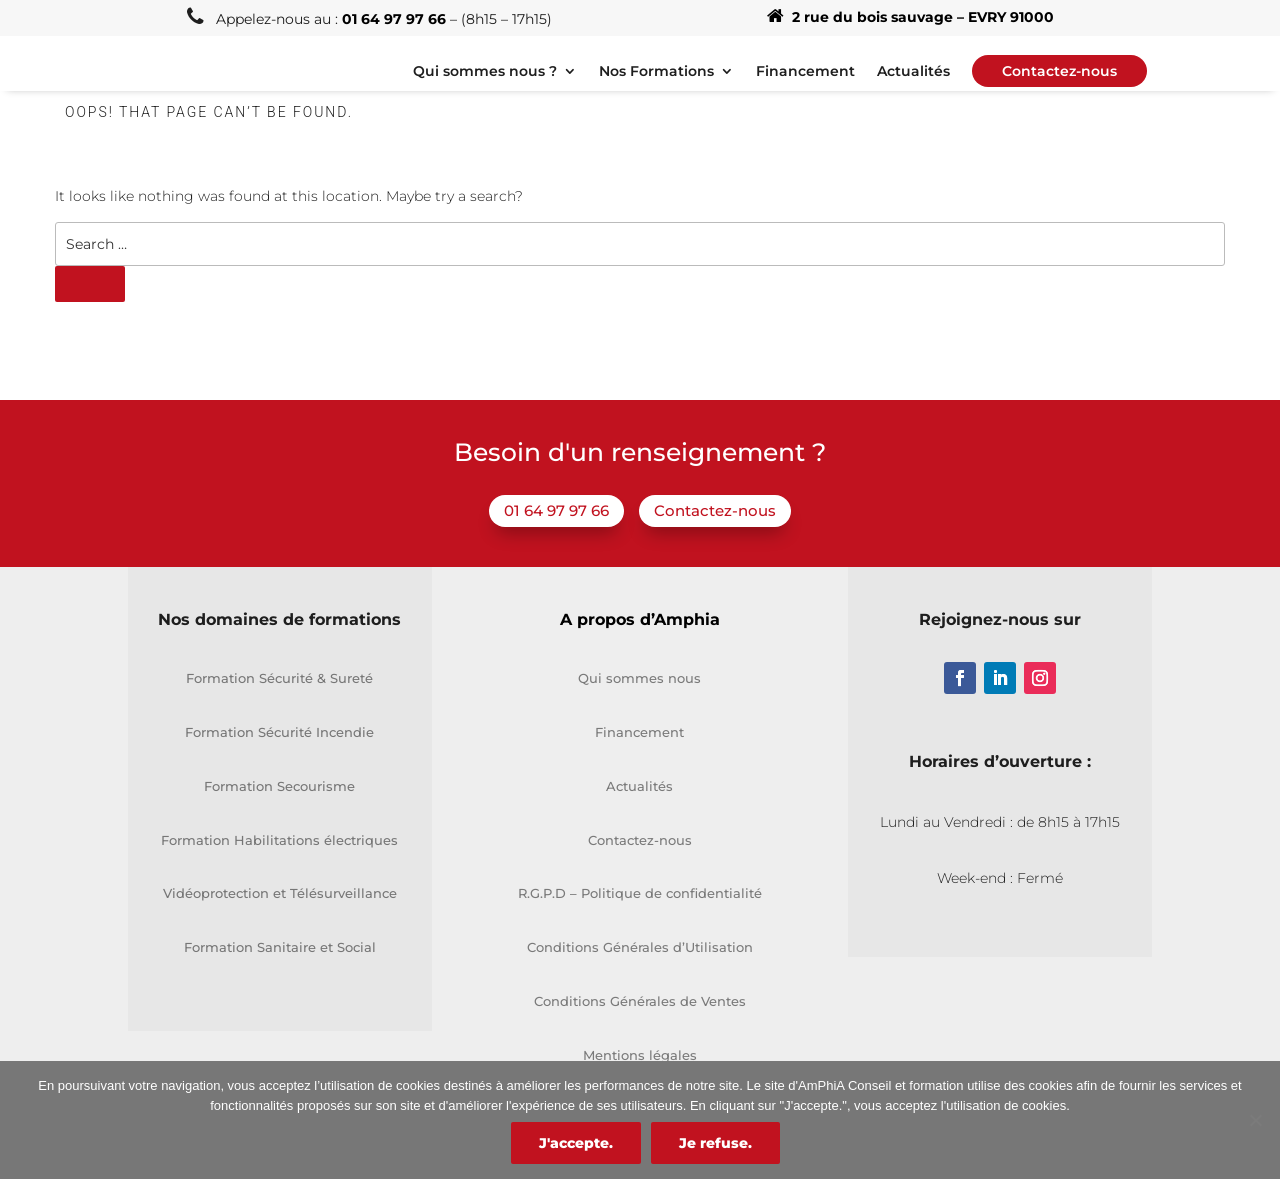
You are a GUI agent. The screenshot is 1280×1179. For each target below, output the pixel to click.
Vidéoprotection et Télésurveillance (280, 919)
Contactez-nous (715, 536)
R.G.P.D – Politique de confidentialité (640, 919)
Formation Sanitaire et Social (280, 973)
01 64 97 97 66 (556, 536)
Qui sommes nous (639, 704)
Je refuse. (715, 1143)
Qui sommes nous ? (485, 85)
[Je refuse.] (1255, 1120)
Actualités (913, 85)
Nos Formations (656, 85)
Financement (805, 85)
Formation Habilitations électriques (279, 865)
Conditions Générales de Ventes (640, 1027)
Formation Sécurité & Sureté (279, 704)
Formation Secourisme (279, 811)
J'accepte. (576, 1143)
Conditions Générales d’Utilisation (640, 973)
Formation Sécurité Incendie (279, 758)
